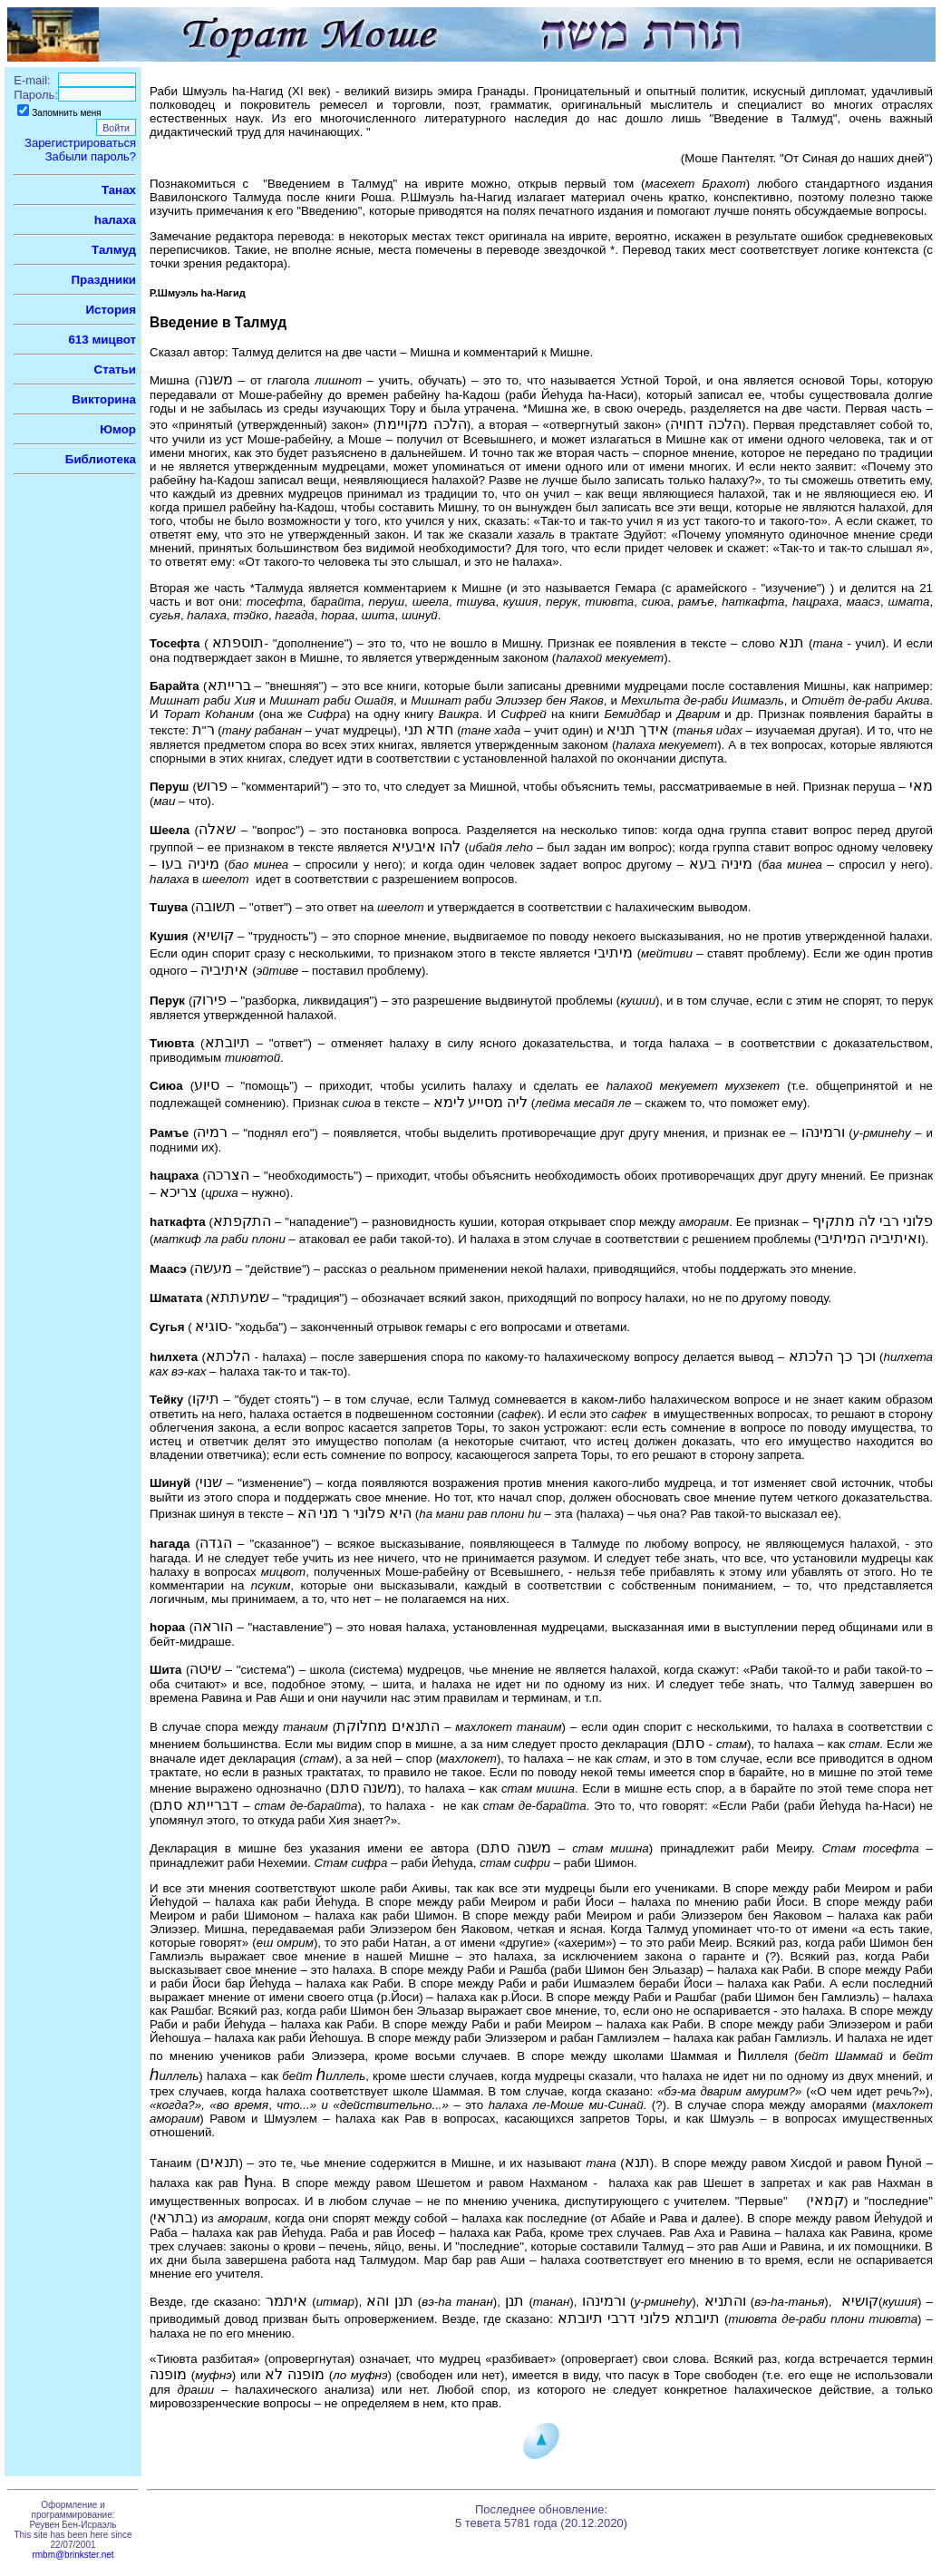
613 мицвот (102, 339)
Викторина (104, 399)
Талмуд (114, 250)
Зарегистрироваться (80, 143)
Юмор (118, 429)
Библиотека (100, 459)
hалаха (115, 220)
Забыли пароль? (90, 156)
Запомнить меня (67, 113)
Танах (119, 190)
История (110, 309)
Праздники (104, 280)
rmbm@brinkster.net (72, 2555)
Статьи (115, 369)
